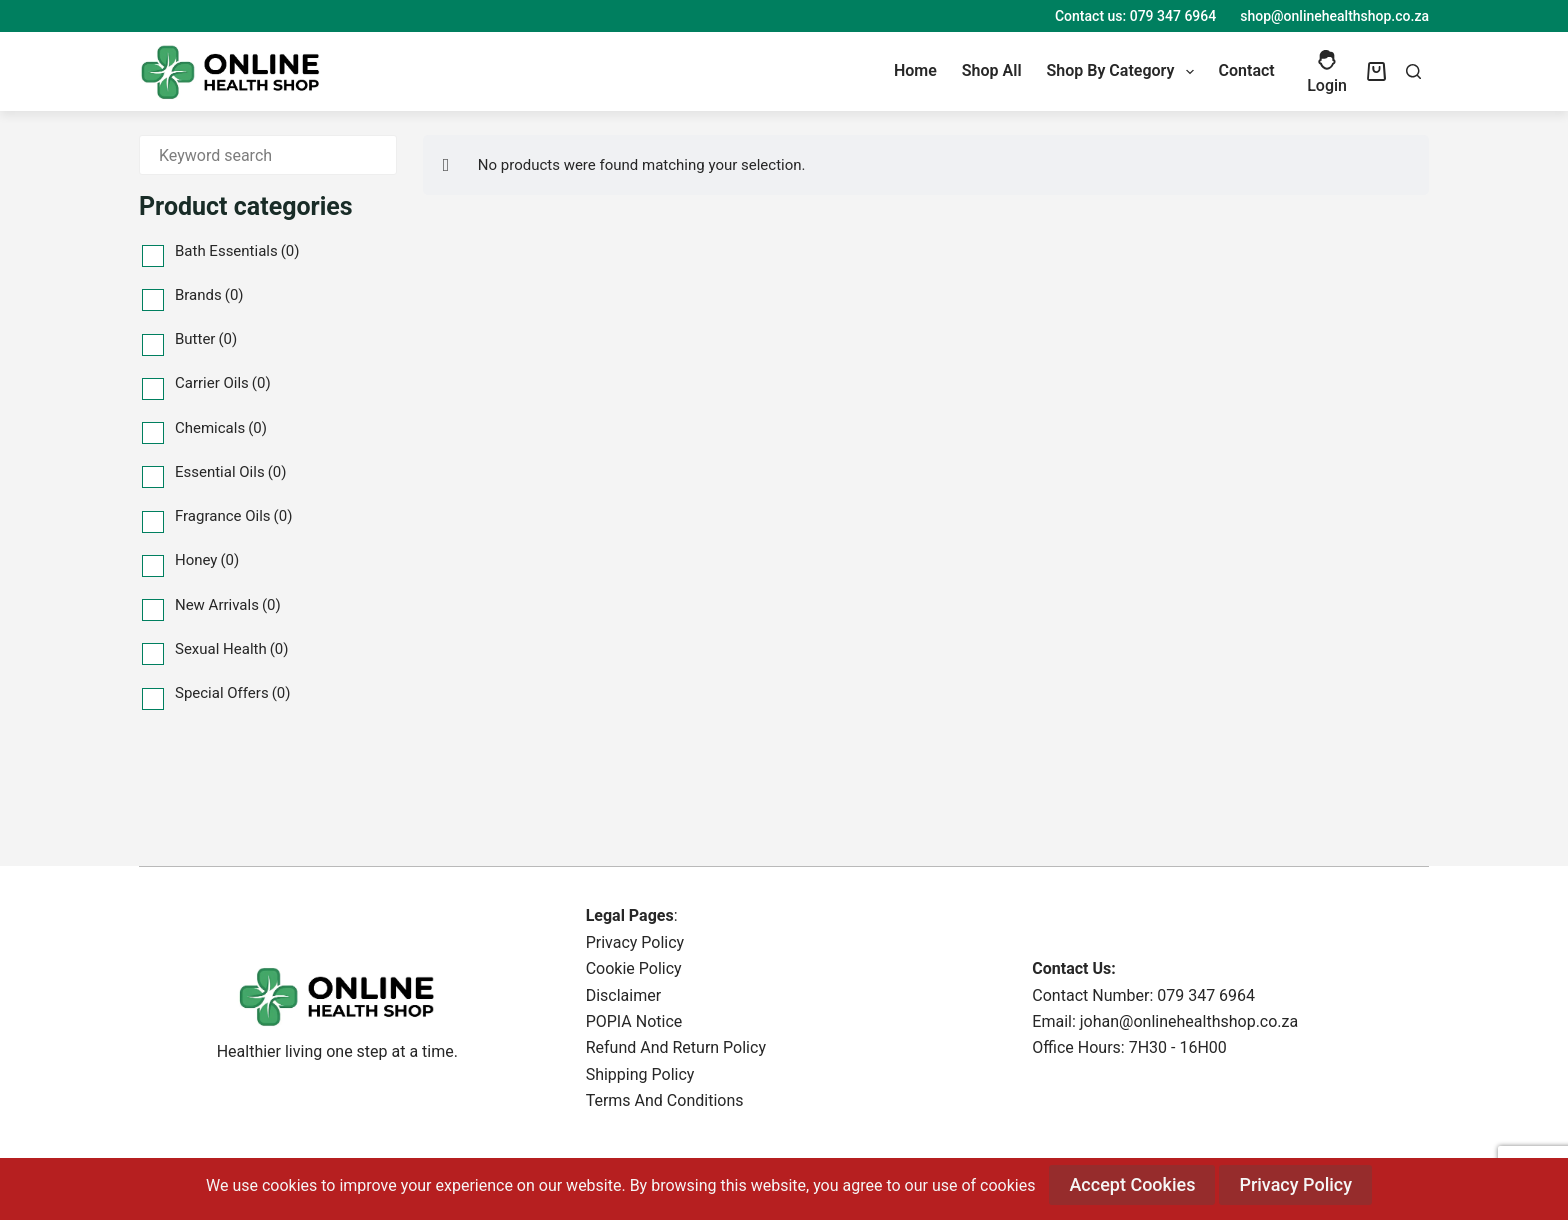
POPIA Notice (634, 1021)
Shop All (992, 70)
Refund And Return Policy (676, 1047)
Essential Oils (230, 472)
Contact (1247, 70)
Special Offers (232, 693)
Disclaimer (623, 995)
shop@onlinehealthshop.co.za (1334, 16)
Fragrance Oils (233, 516)
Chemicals (221, 428)
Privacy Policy (635, 942)
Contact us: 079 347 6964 (1135, 16)
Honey (207, 560)
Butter (206, 339)
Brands (209, 295)
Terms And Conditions (665, 1100)
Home (915, 70)
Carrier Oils (223, 383)
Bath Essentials (237, 251)
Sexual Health (232, 649)
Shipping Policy (640, 1074)
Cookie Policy (634, 968)
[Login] (1327, 72)
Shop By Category (1124, 72)
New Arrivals (228, 605)
